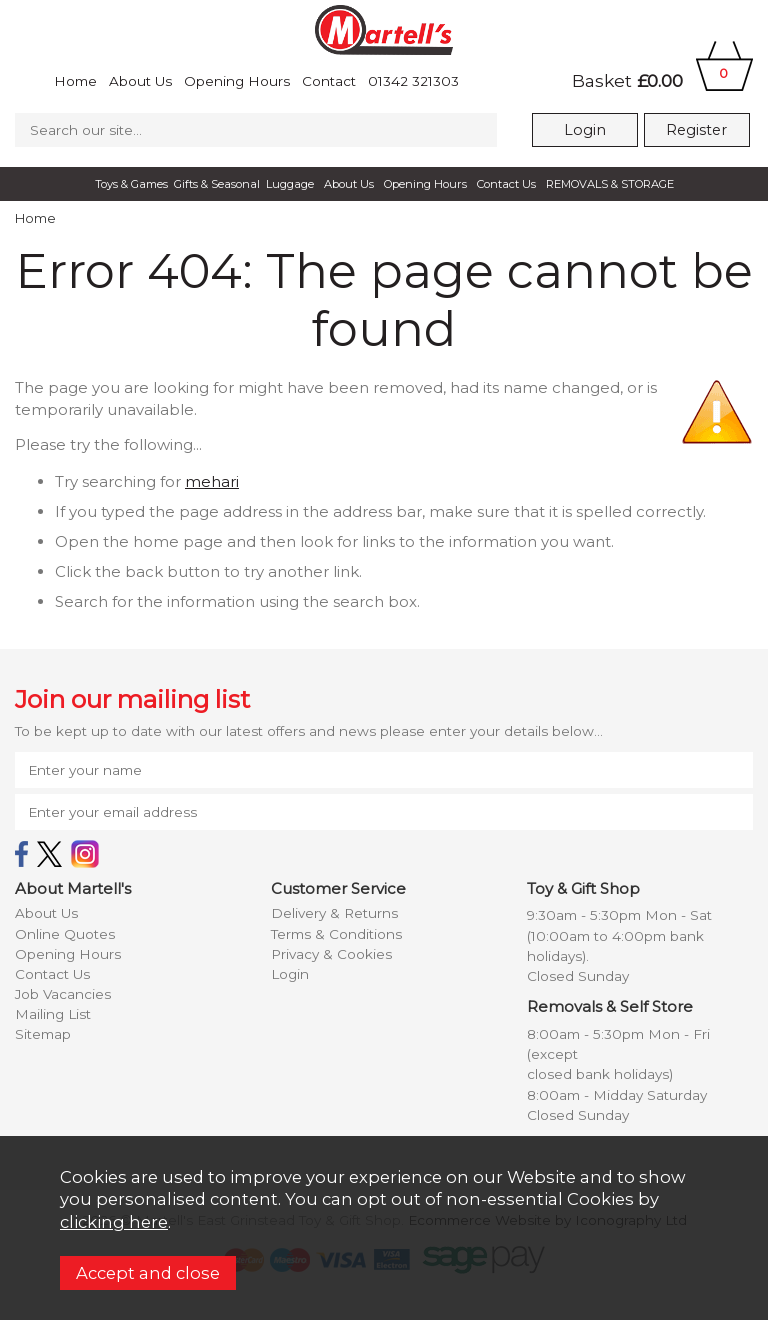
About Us (140, 81)
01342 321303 (413, 81)
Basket (662, 80)
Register (696, 130)
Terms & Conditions (336, 934)
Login (585, 130)
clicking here (114, 1222)
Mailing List (53, 1014)
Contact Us (506, 184)
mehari (212, 481)
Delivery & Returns (334, 913)
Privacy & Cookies (331, 954)
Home (75, 81)
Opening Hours (237, 81)
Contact (329, 81)
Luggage (290, 184)
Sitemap (43, 1034)
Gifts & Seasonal (217, 184)
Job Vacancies (63, 994)
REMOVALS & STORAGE (610, 184)
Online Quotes (65, 934)
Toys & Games (131, 184)
